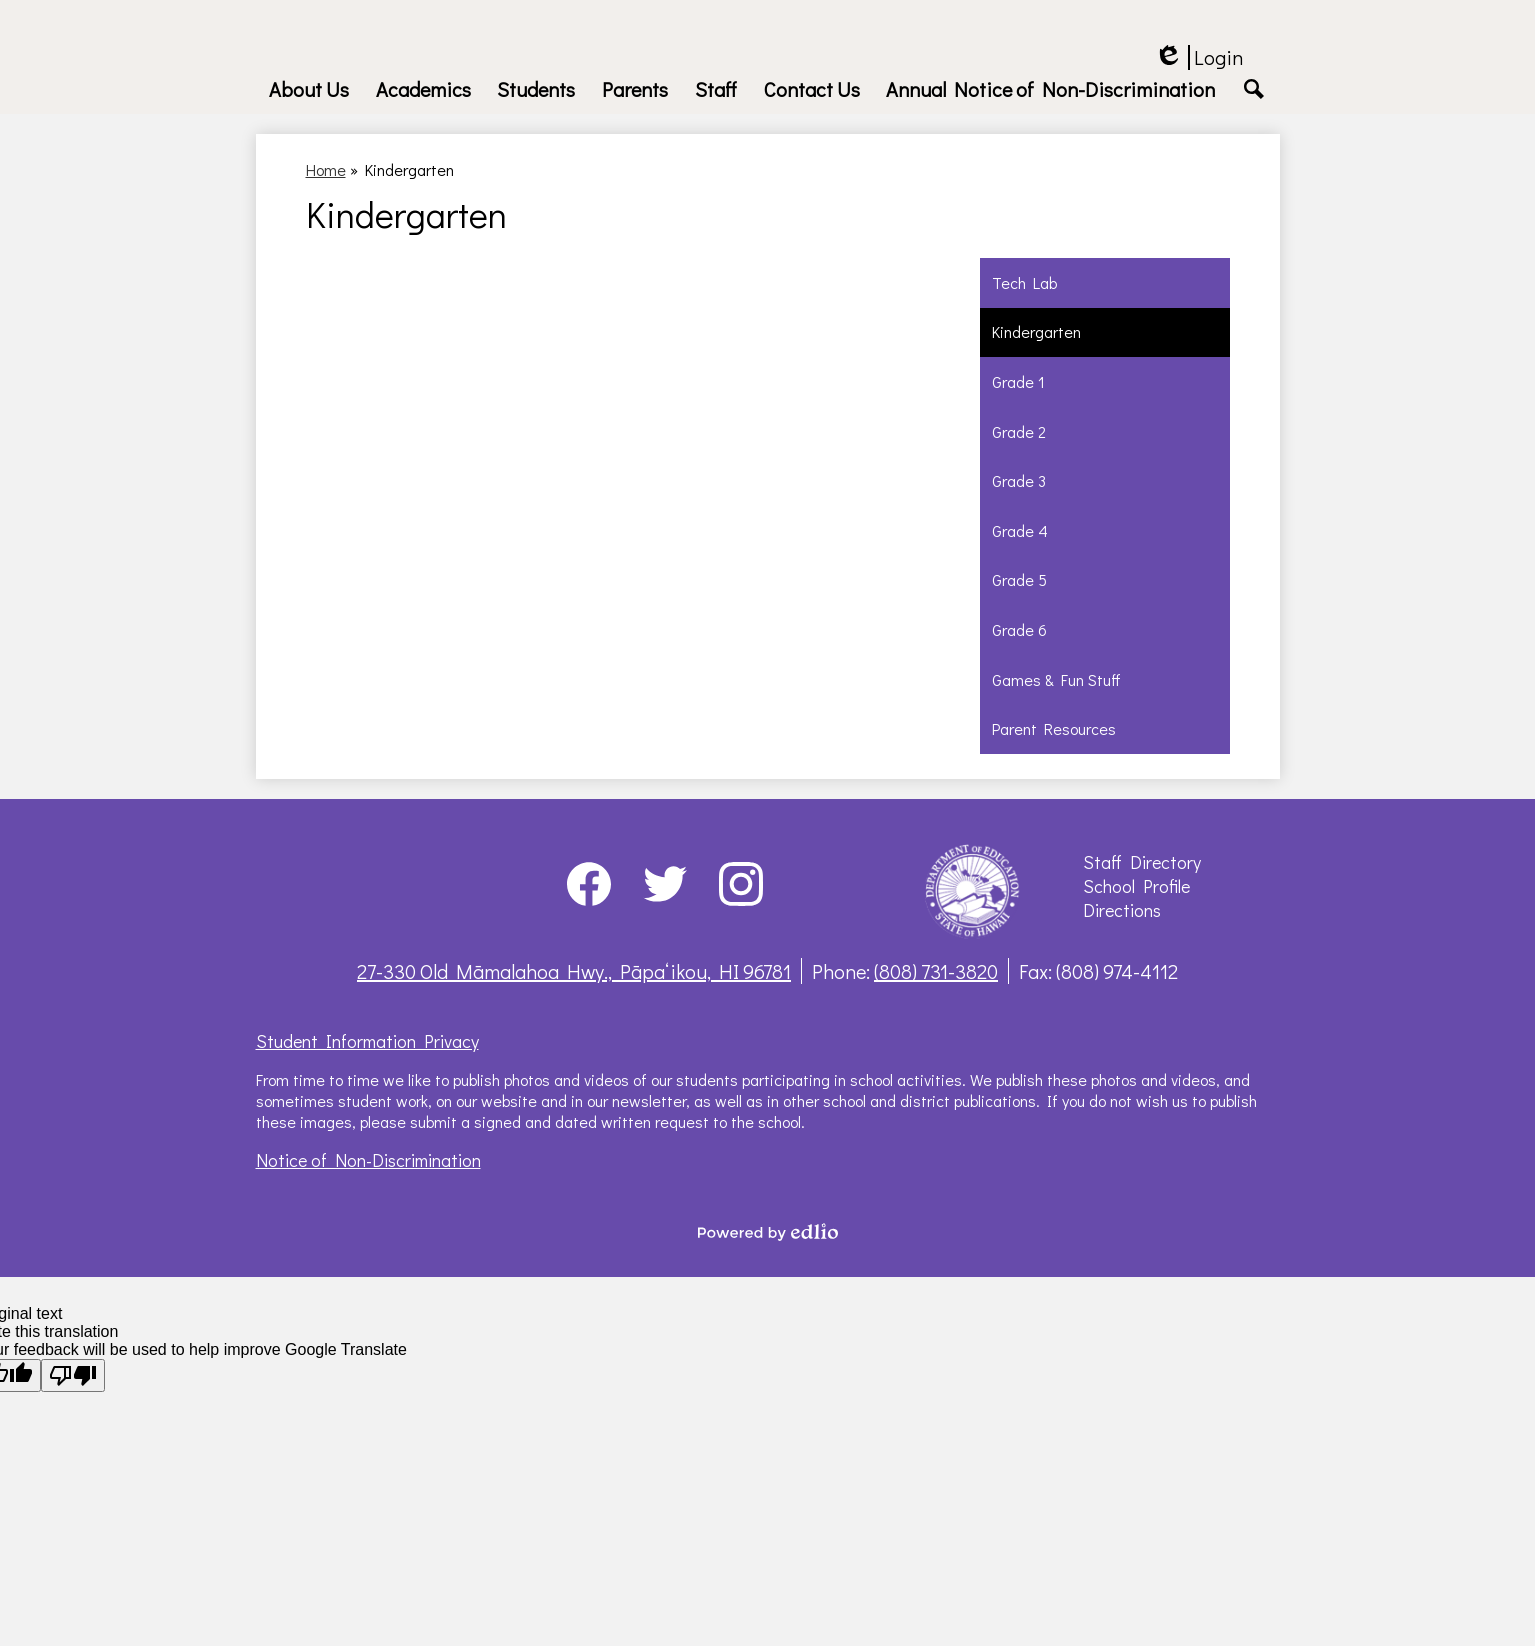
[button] (309, 89)
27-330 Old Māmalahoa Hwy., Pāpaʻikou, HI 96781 (574, 971)
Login (1198, 57)
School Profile (1136, 886)
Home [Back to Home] (326, 169)
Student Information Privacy (367, 1041)
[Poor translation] (73, 1375)
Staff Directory (1142, 862)
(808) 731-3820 (936, 971)
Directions (1122, 910)
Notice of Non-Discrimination (368, 1160)
